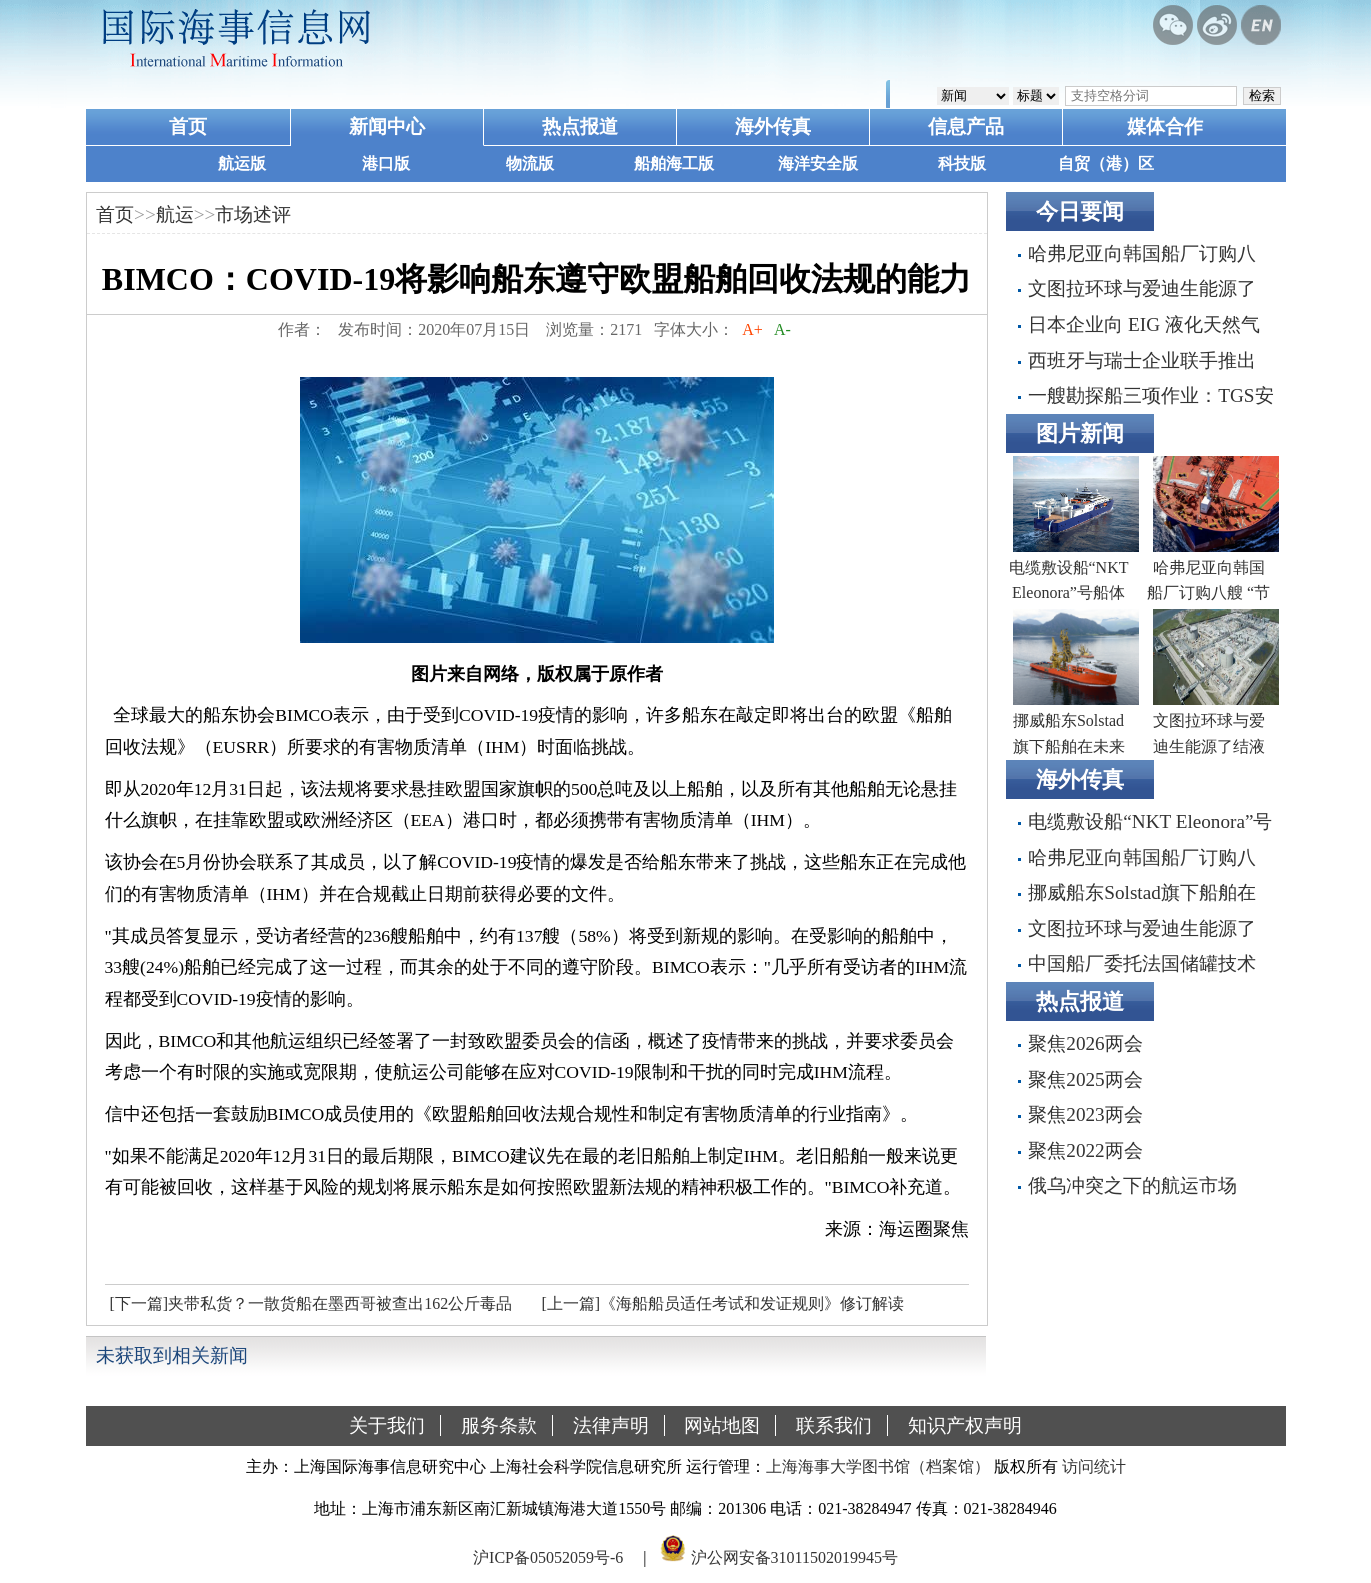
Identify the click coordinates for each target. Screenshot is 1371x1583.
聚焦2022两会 (1085, 1150)
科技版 (962, 163)
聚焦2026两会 (1085, 1043)
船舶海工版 (674, 163)
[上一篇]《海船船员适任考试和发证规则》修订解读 (723, 1303)
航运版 (242, 163)
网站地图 (722, 1425)
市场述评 (253, 214)
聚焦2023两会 (1085, 1114)
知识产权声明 (965, 1425)
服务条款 (499, 1425)
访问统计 (1094, 1466)
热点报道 (580, 126)
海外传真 (773, 126)
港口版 (386, 163)
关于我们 (387, 1425)
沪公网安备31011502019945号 (794, 1556)
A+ (752, 329)
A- (783, 329)
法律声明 (611, 1425)
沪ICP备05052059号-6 (548, 1556)
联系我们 (834, 1425)
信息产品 (966, 126)
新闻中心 (387, 126)
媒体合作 (1165, 126)
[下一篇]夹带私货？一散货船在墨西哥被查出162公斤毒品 (311, 1303)
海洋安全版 (818, 163)
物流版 (530, 163)
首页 (188, 126)
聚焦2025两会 (1085, 1079)
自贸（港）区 (1106, 163)
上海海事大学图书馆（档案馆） (878, 1466)
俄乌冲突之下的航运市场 (1132, 1185)
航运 (175, 214)
